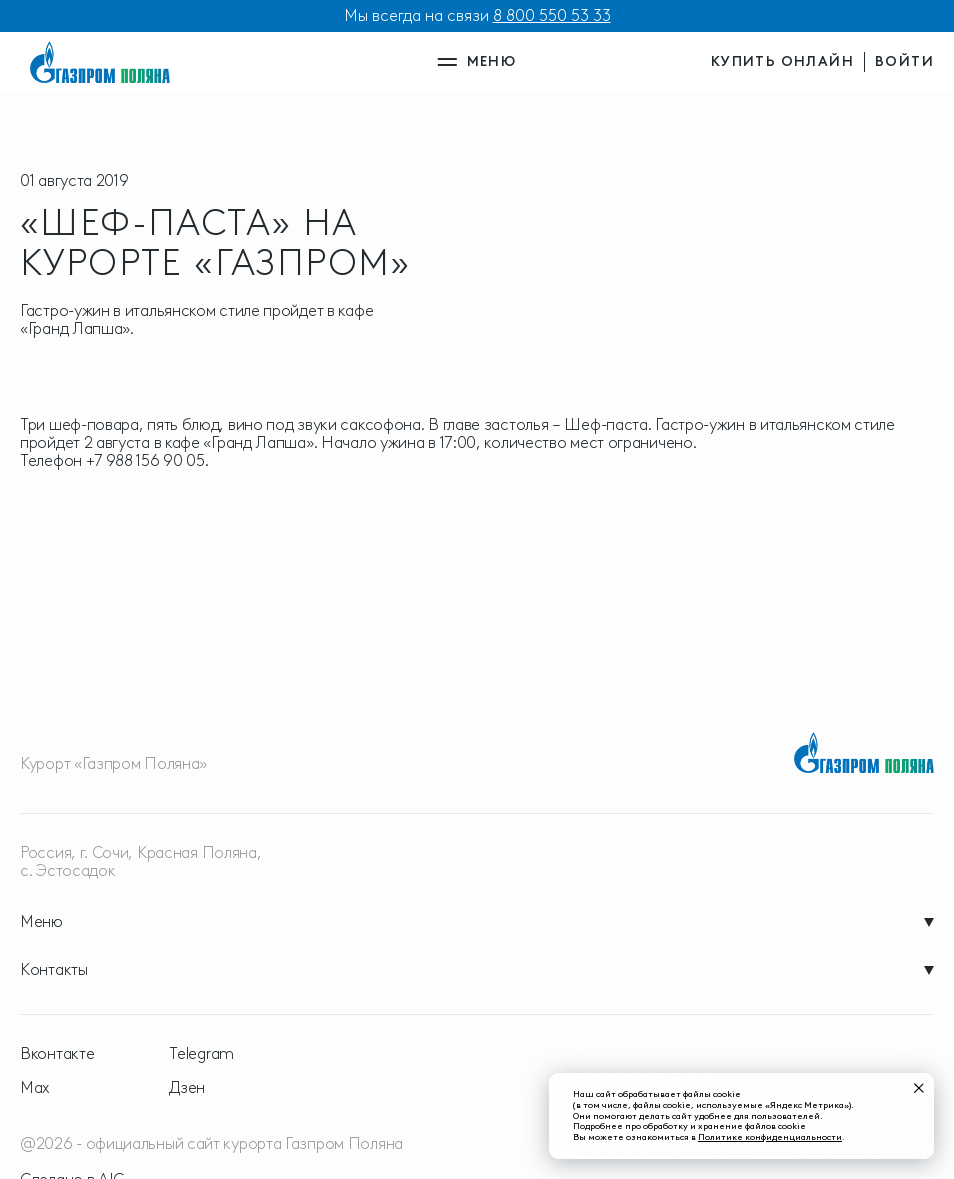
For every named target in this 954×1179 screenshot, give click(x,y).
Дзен (187, 1088)
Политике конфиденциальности (770, 1136)
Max (35, 1088)
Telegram (201, 1054)
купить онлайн (782, 61)
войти (904, 61)
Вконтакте (57, 1054)
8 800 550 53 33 (552, 15)
